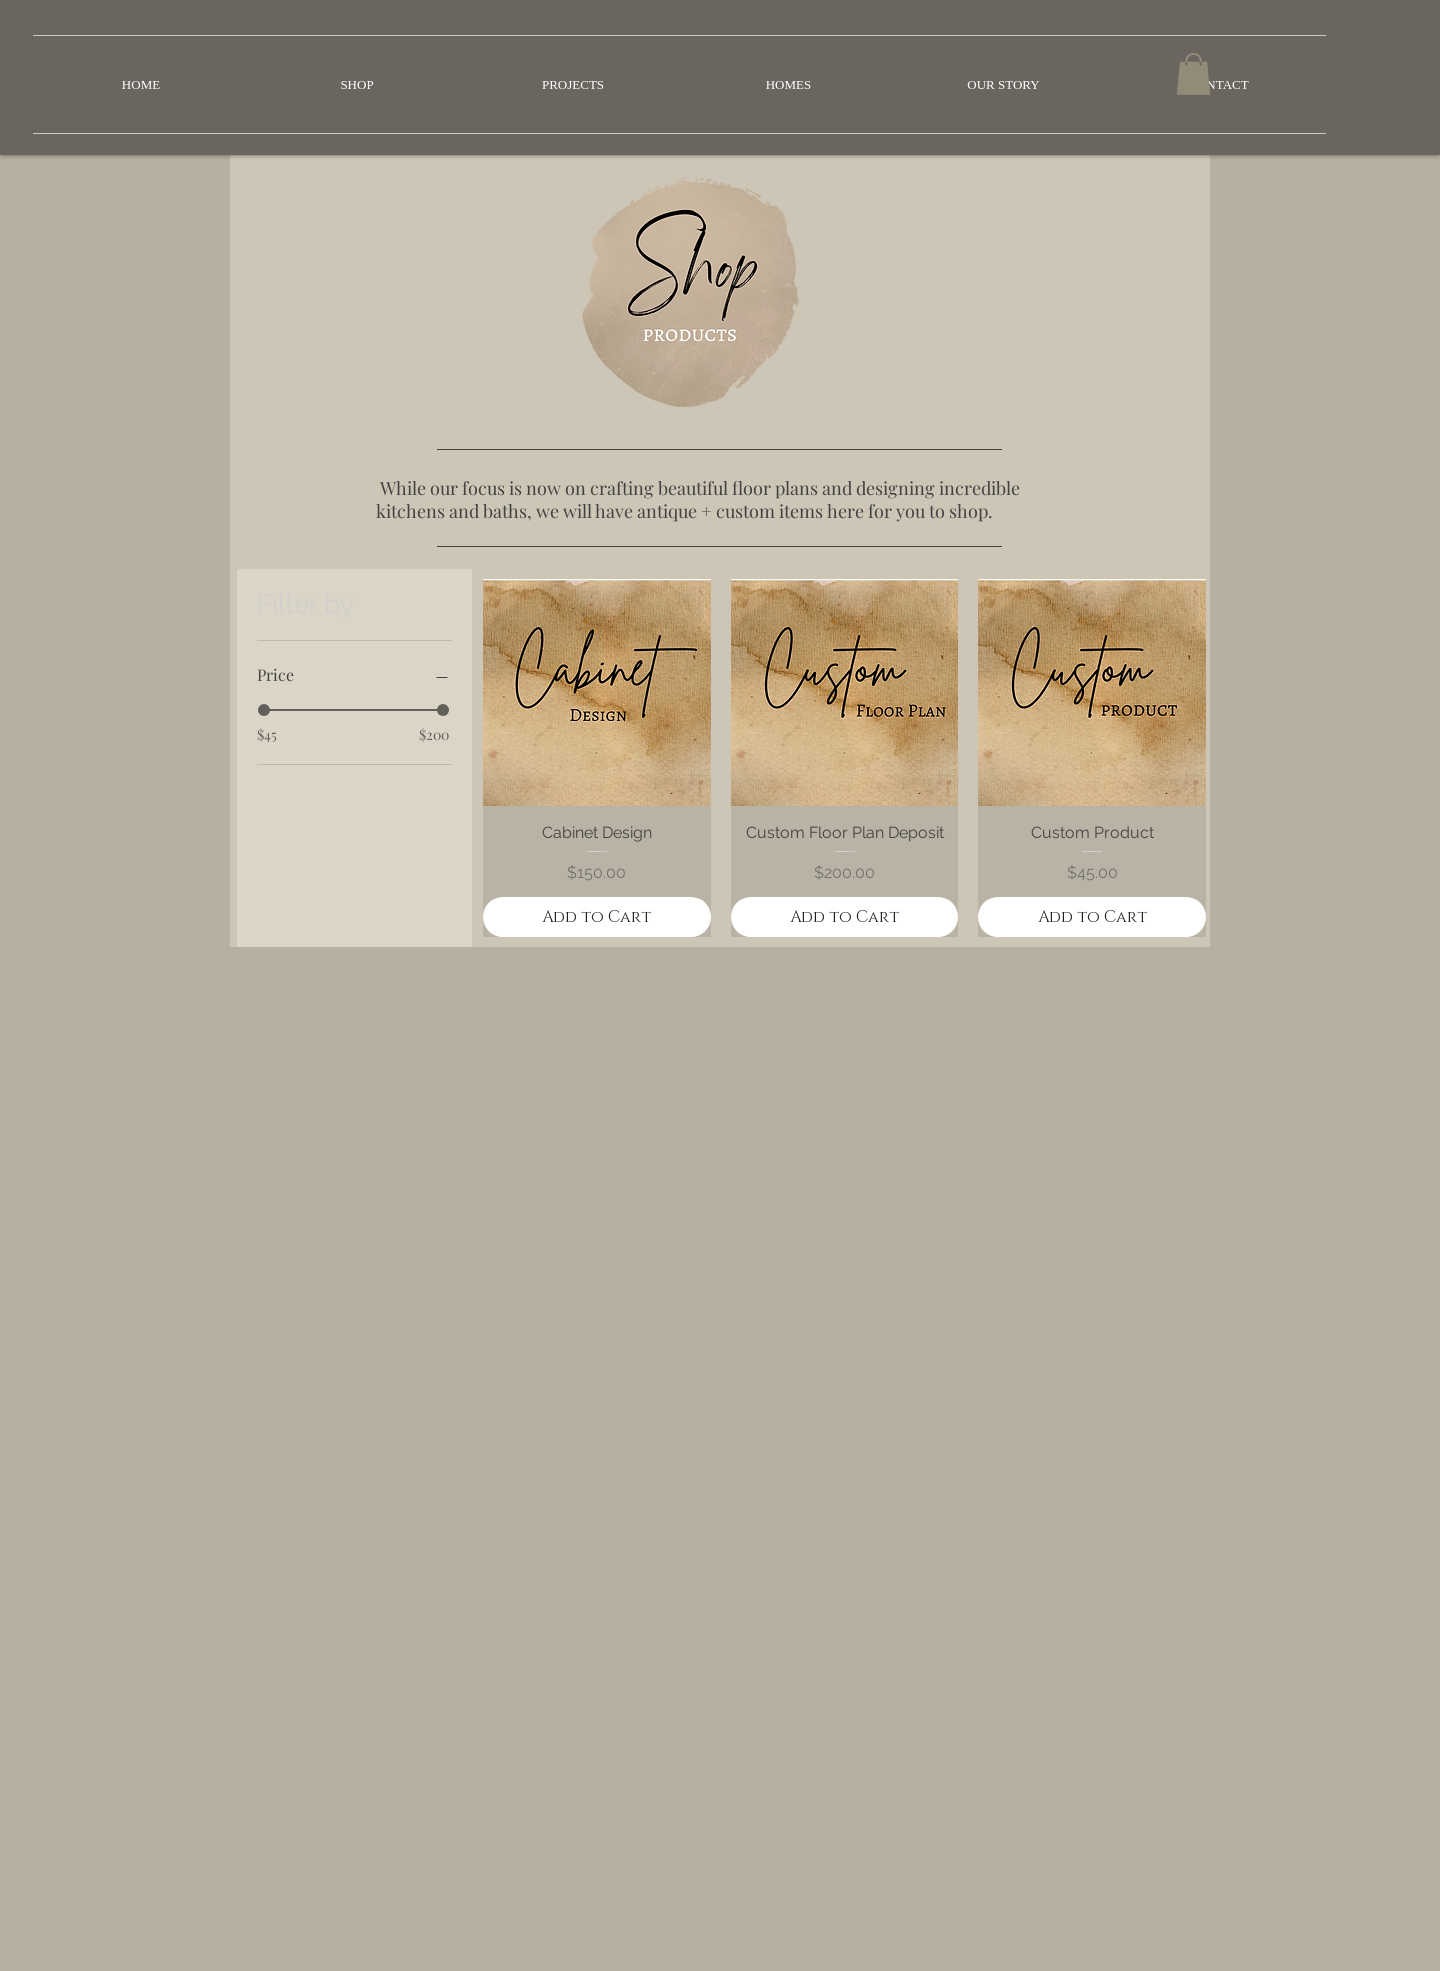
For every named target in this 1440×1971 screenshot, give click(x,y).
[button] (1193, 74)
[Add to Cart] (597, 917)
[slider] (264, 710)
